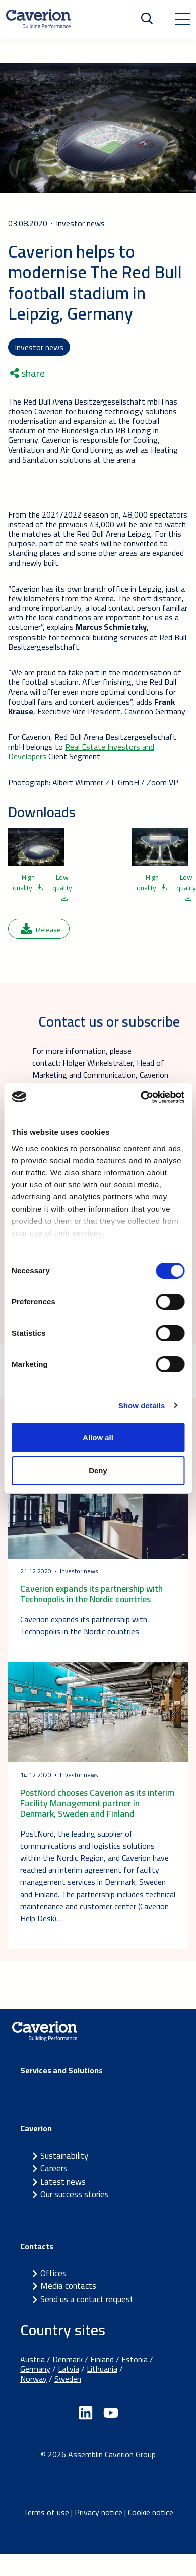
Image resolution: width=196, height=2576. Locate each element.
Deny (98, 1470)
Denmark (67, 2359)
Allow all (98, 1437)
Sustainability (64, 2156)
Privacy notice (98, 2512)
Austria (32, 2359)
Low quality (62, 886)
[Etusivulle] (38, 19)
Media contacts (68, 2286)
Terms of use (46, 2512)
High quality (28, 882)
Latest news (63, 2181)
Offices (53, 2273)
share (27, 373)
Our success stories (74, 2194)
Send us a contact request (87, 2299)
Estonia (134, 2359)
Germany (35, 2368)
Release (41, 929)
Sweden (67, 2378)
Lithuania (102, 2368)
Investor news (39, 347)
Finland (102, 2359)
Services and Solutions (61, 2070)
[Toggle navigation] (182, 19)
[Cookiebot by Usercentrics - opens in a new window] (140, 1097)
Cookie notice (150, 2512)
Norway (33, 2378)
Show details (141, 1405)
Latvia (68, 2368)
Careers (54, 2168)
